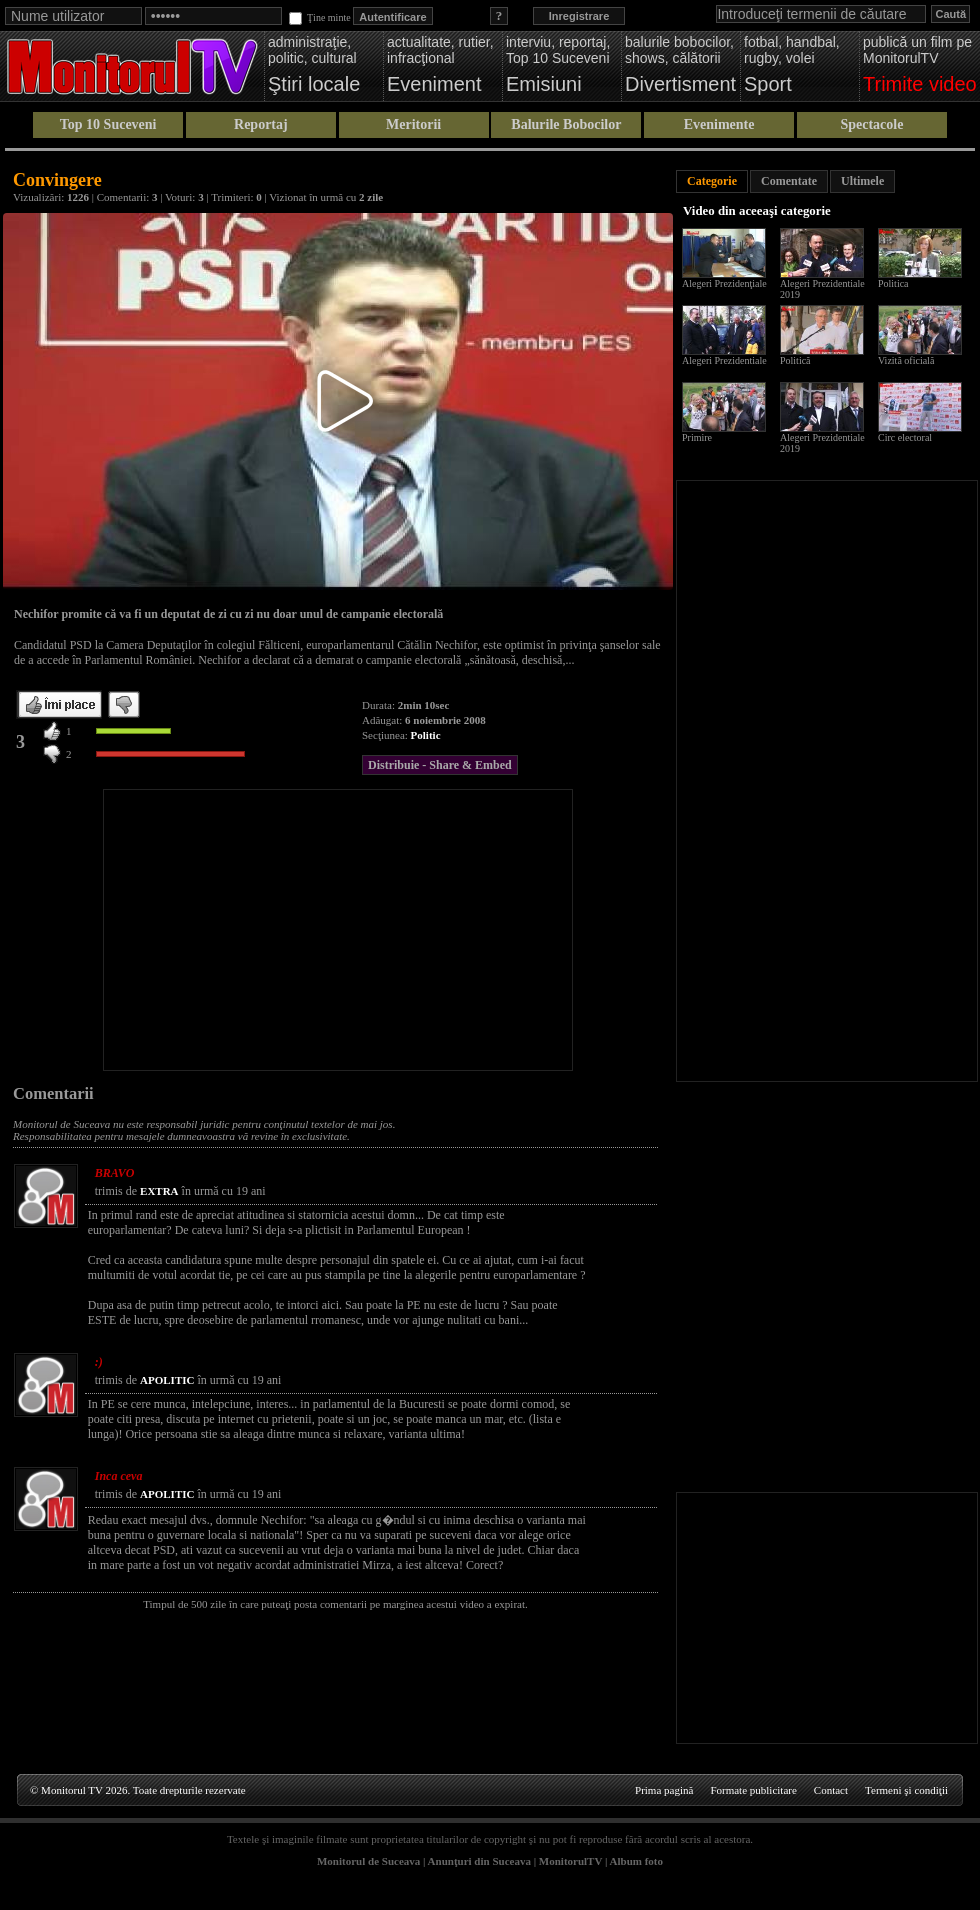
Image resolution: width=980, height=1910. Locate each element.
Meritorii (413, 124)
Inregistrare (579, 16)
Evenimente (719, 124)
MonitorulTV (570, 1861)
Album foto (636, 1861)
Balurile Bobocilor (566, 124)
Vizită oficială (906, 360)
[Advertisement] (338, 930)
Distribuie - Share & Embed (440, 765)
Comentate (789, 181)
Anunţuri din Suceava (479, 1861)
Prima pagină (664, 1790)
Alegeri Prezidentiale (724, 360)
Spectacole (871, 124)
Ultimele (862, 181)
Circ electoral (905, 437)
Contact (831, 1790)
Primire (697, 437)
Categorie (712, 181)
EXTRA (159, 1191)
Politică (795, 360)
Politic (426, 735)
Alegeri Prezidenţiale (724, 283)
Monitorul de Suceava (368, 1861)
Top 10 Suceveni (108, 124)
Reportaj (261, 124)
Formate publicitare (753, 1790)
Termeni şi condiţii (906, 1790)
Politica (893, 283)
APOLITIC (167, 1380)
